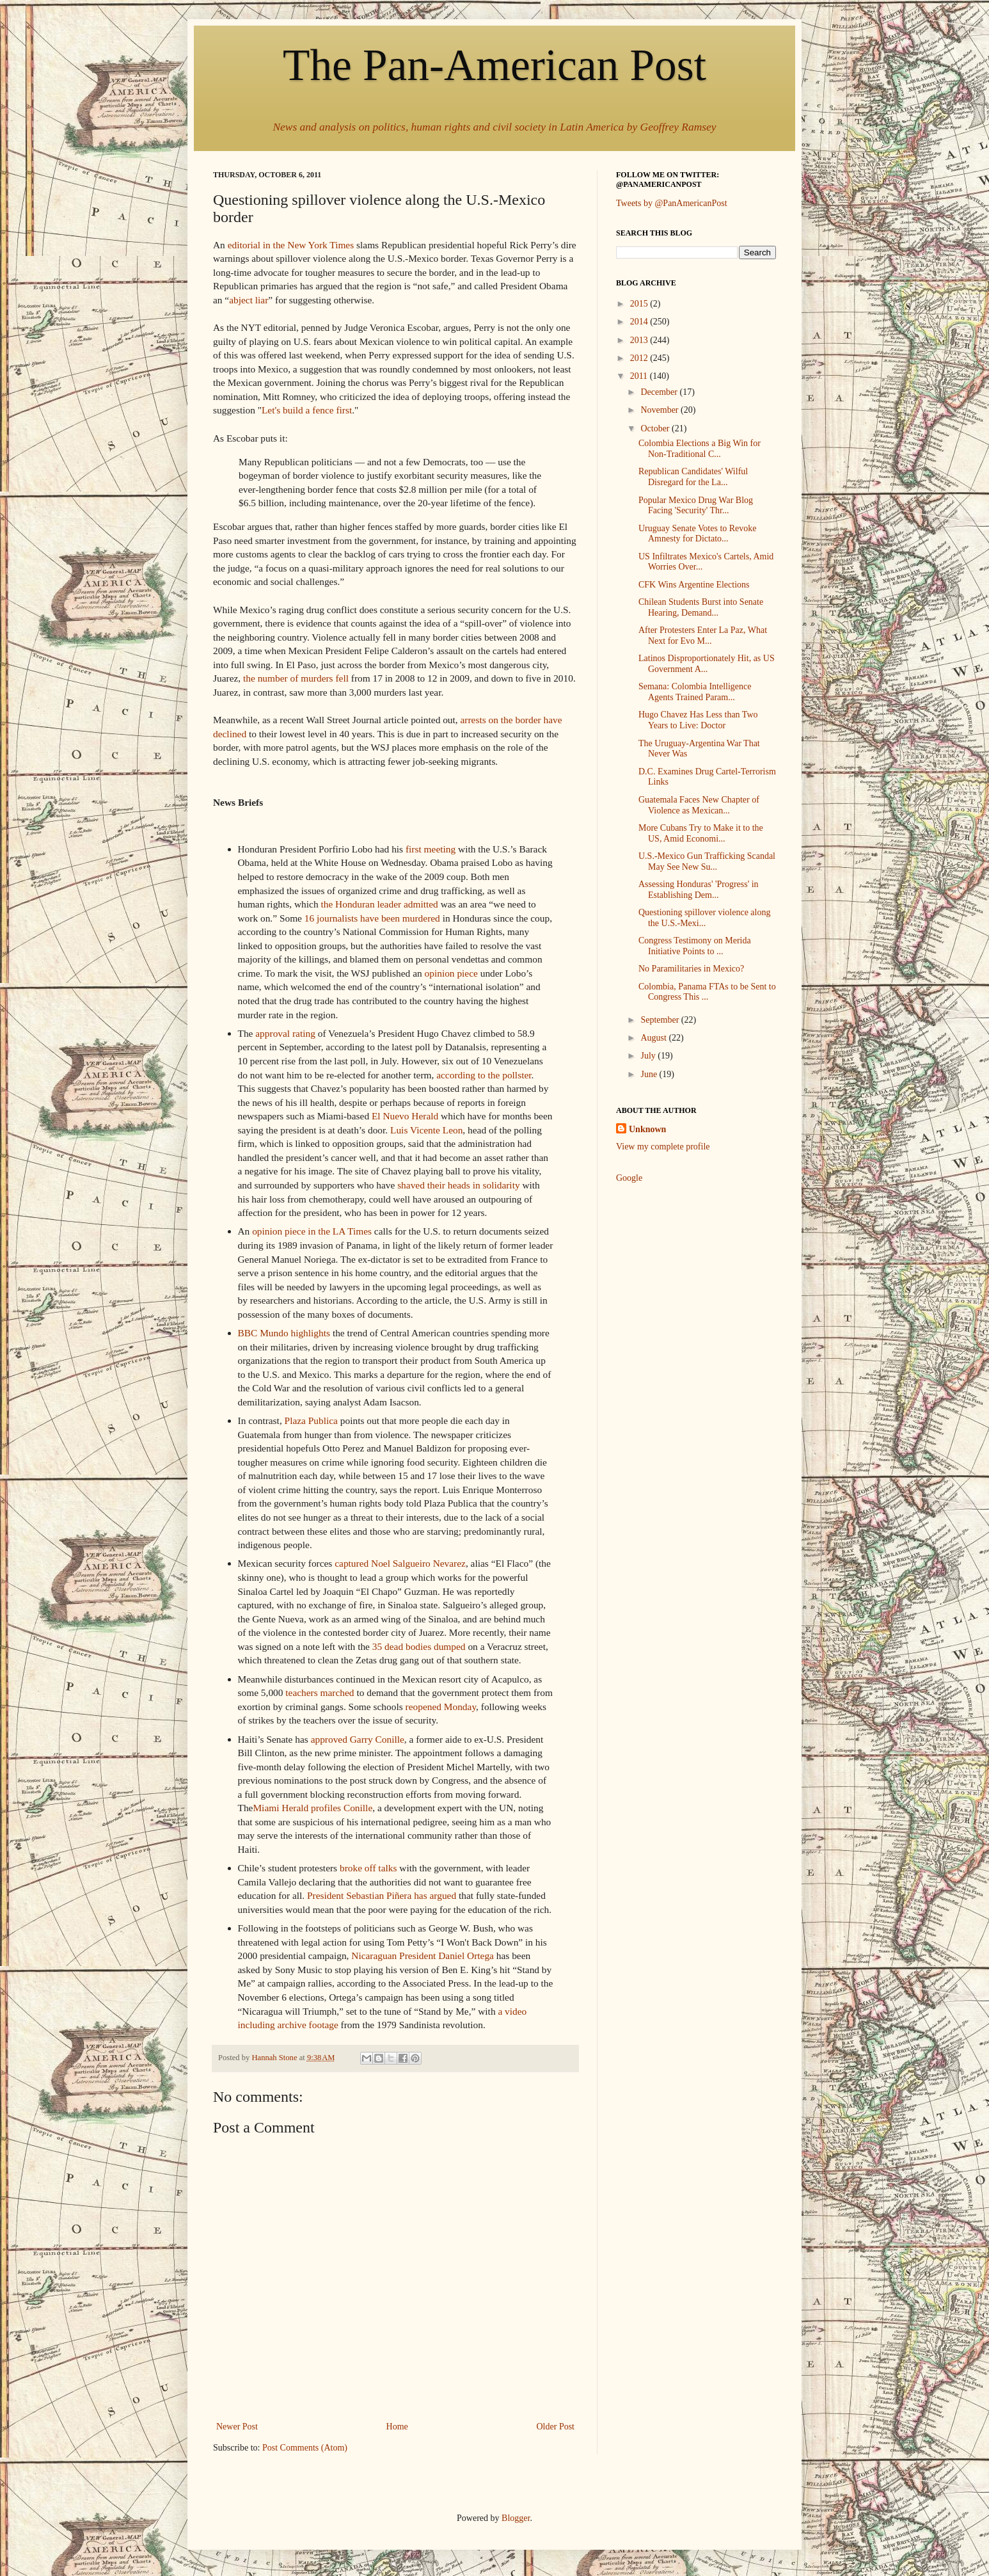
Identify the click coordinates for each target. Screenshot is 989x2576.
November (660, 410)
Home (397, 2426)
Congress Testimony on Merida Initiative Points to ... (694, 946)
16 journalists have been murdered (372, 918)
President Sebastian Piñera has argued (383, 1895)
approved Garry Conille (357, 1739)
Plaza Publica (311, 1420)
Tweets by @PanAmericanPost (671, 203)
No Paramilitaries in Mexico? (691, 968)
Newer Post (237, 2426)
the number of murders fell (296, 678)
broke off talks (368, 1867)
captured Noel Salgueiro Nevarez (400, 1563)
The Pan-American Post (494, 65)
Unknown (647, 1129)
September (660, 1020)
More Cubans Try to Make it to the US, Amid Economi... (700, 833)
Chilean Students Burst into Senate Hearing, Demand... (700, 607)
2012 (640, 358)
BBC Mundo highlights (284, 1332)
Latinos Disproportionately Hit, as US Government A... (706, 663)
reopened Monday (441, 1706)
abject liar (248, 299)
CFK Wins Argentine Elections (694, 584)
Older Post (556, 2426)
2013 (640, 340)
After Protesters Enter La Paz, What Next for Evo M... (702, 635)
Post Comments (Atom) (304, 2447)
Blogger (516, 2518)
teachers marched (319, 1692)
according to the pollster (483, 1074)
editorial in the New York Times (291, 244)
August (654, 1038)
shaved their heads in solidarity (458, 1185)
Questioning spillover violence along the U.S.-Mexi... (704, 918)
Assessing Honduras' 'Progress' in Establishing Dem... (698, 889)
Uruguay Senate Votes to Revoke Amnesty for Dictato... (697, 534)
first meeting (430, 849)
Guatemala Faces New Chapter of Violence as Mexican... (698, 805)
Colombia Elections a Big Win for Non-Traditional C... (699, 448)
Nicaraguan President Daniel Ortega (422, 1955)
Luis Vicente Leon (426, 1129)
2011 (640, 376)
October (656, 428)
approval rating (285, 1033)
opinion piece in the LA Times (312, 1231)
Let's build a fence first (307, 409)
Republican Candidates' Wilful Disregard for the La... (693, 477)
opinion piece (451, 973)
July (649, 1055)
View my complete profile (663, 1146)
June (649, 1074)
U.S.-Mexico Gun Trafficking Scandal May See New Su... (706, 861)
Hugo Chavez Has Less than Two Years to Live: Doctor (698, 720)
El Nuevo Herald (405, 1115)
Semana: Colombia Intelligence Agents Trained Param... (695, 692)
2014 (640, 321)
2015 (640, 303)
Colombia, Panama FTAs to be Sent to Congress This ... (707, 992)
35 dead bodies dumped (419, 1646)
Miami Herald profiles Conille (312, 1807)
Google (629, 1178)
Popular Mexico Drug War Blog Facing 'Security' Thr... (695, 505)
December (659, 392)
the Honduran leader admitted (379, 904)
